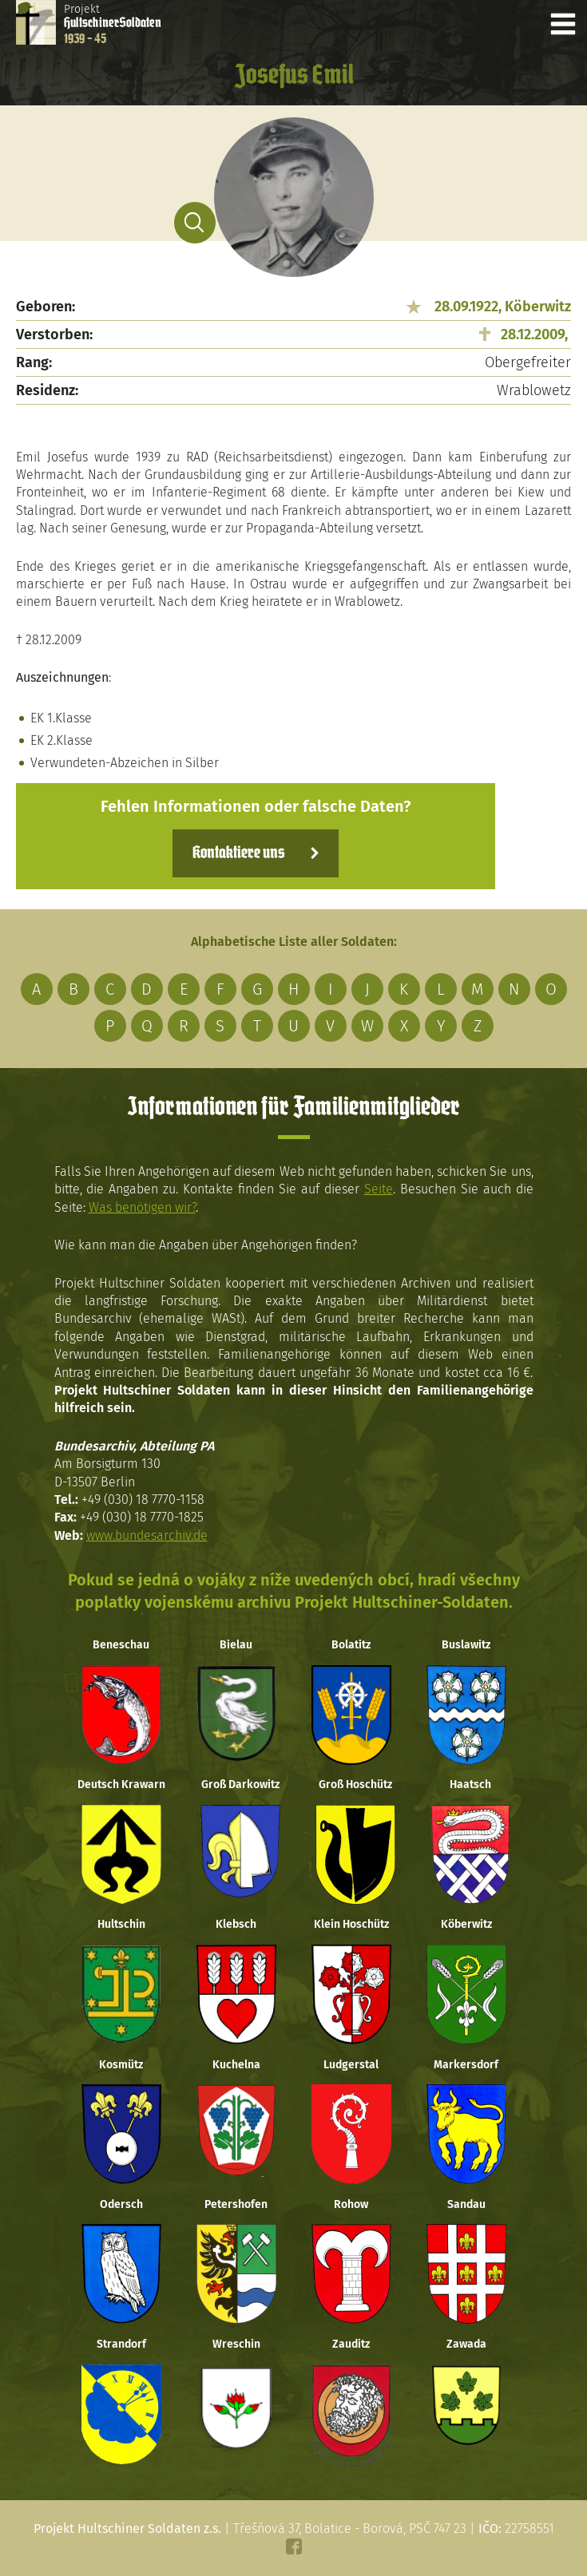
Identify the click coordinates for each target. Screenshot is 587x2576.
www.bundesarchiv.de (147, 1535)
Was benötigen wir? (142, 1207)
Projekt (112, 24)
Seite (378, 1189)
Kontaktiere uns (238, 853)
